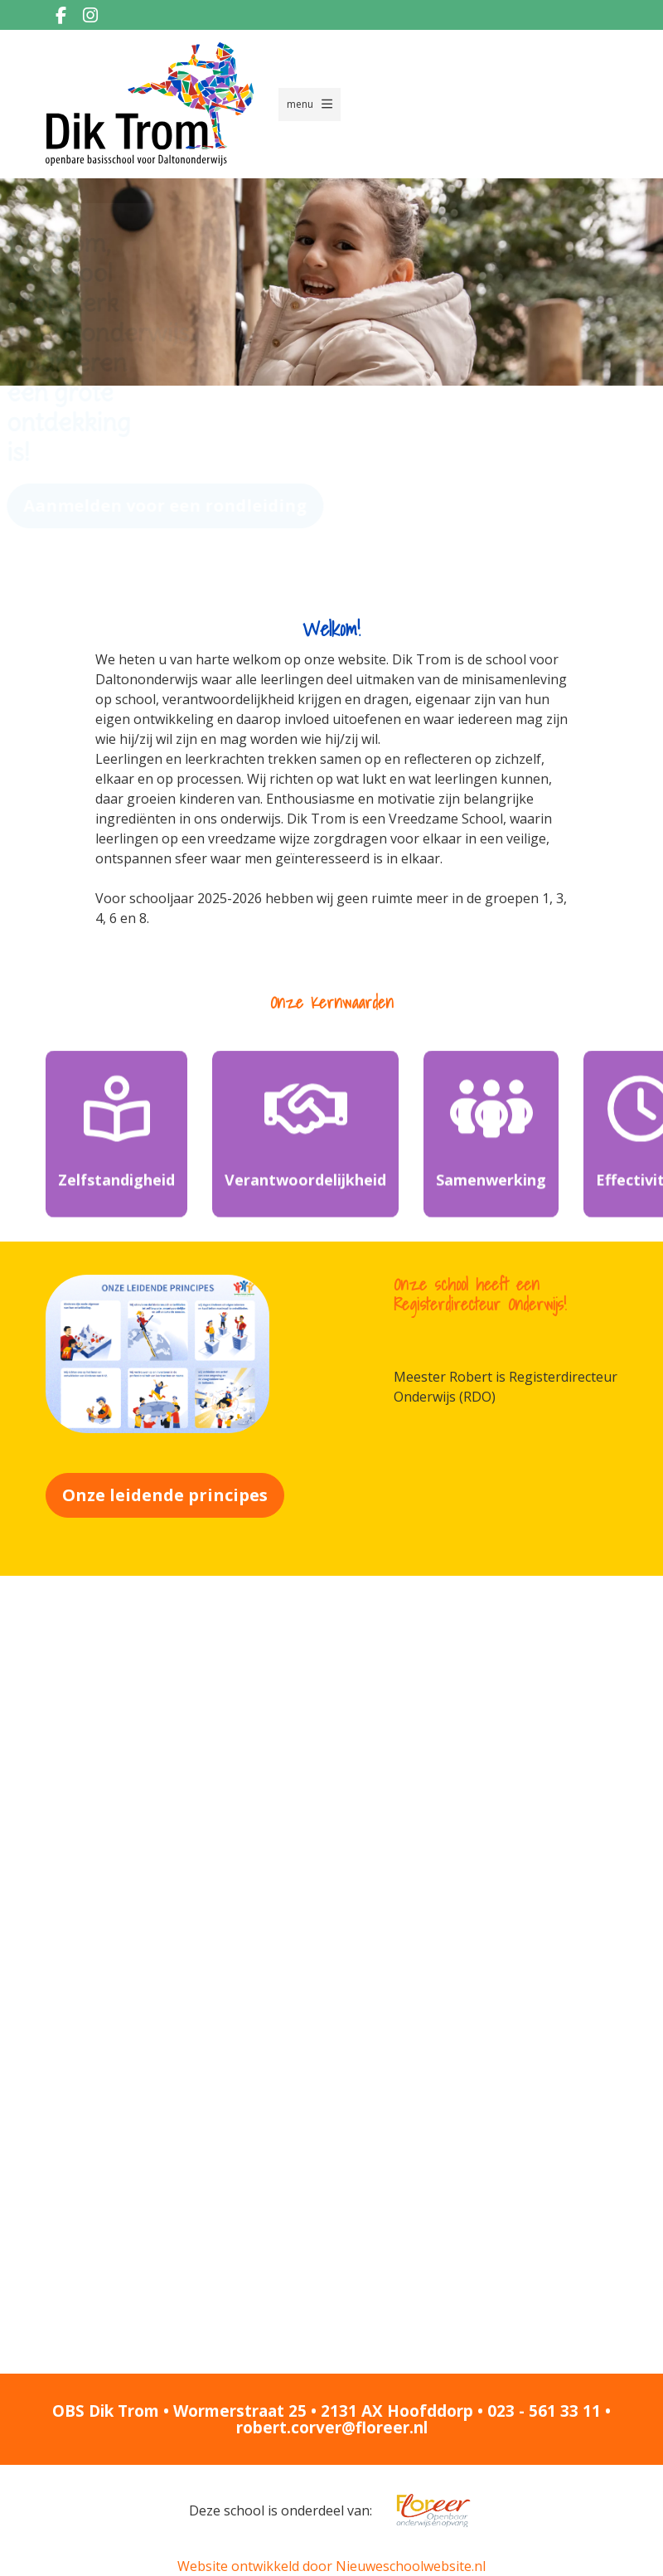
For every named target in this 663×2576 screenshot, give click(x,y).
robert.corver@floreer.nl (332, 2427)
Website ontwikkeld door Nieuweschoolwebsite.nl (331, 2566)
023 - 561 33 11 (544, 2411)
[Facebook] (60, 15)
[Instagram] (90, 15)
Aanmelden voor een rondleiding (201, 505)
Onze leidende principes (165, 1495)
